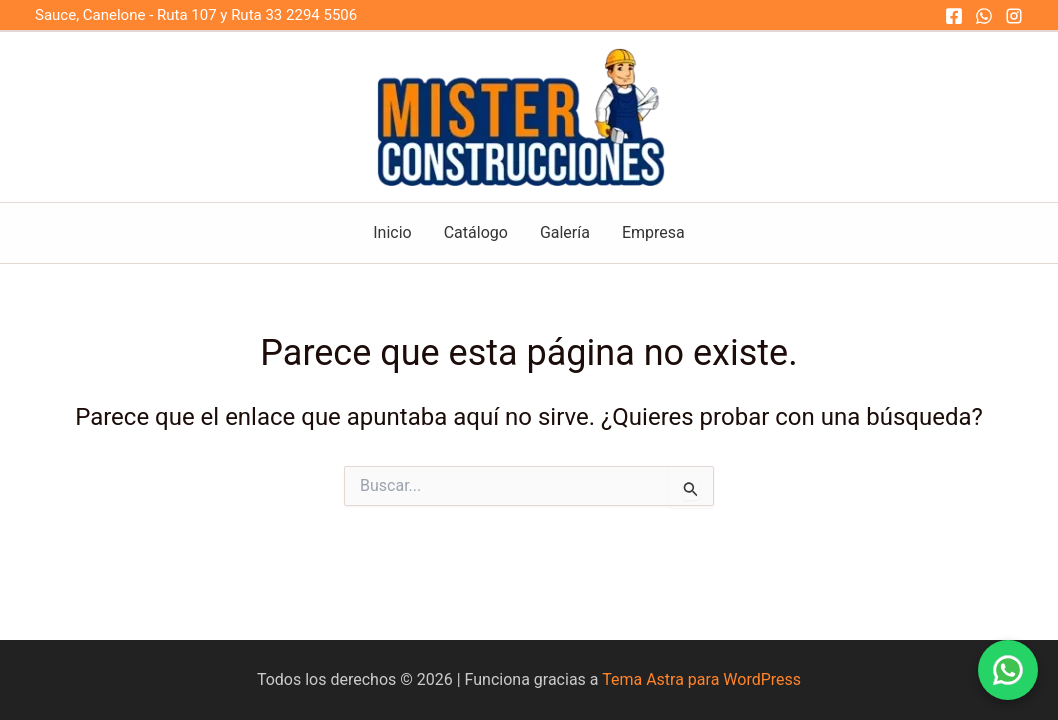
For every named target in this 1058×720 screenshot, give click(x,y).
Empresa (653, 232)
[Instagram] (1014, 16)
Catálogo (476, 232)
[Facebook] (954, 16)
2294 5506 (323, 15)
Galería (565, 232)
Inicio (392, 232)
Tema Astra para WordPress (701, 679)
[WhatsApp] (984, 16)
